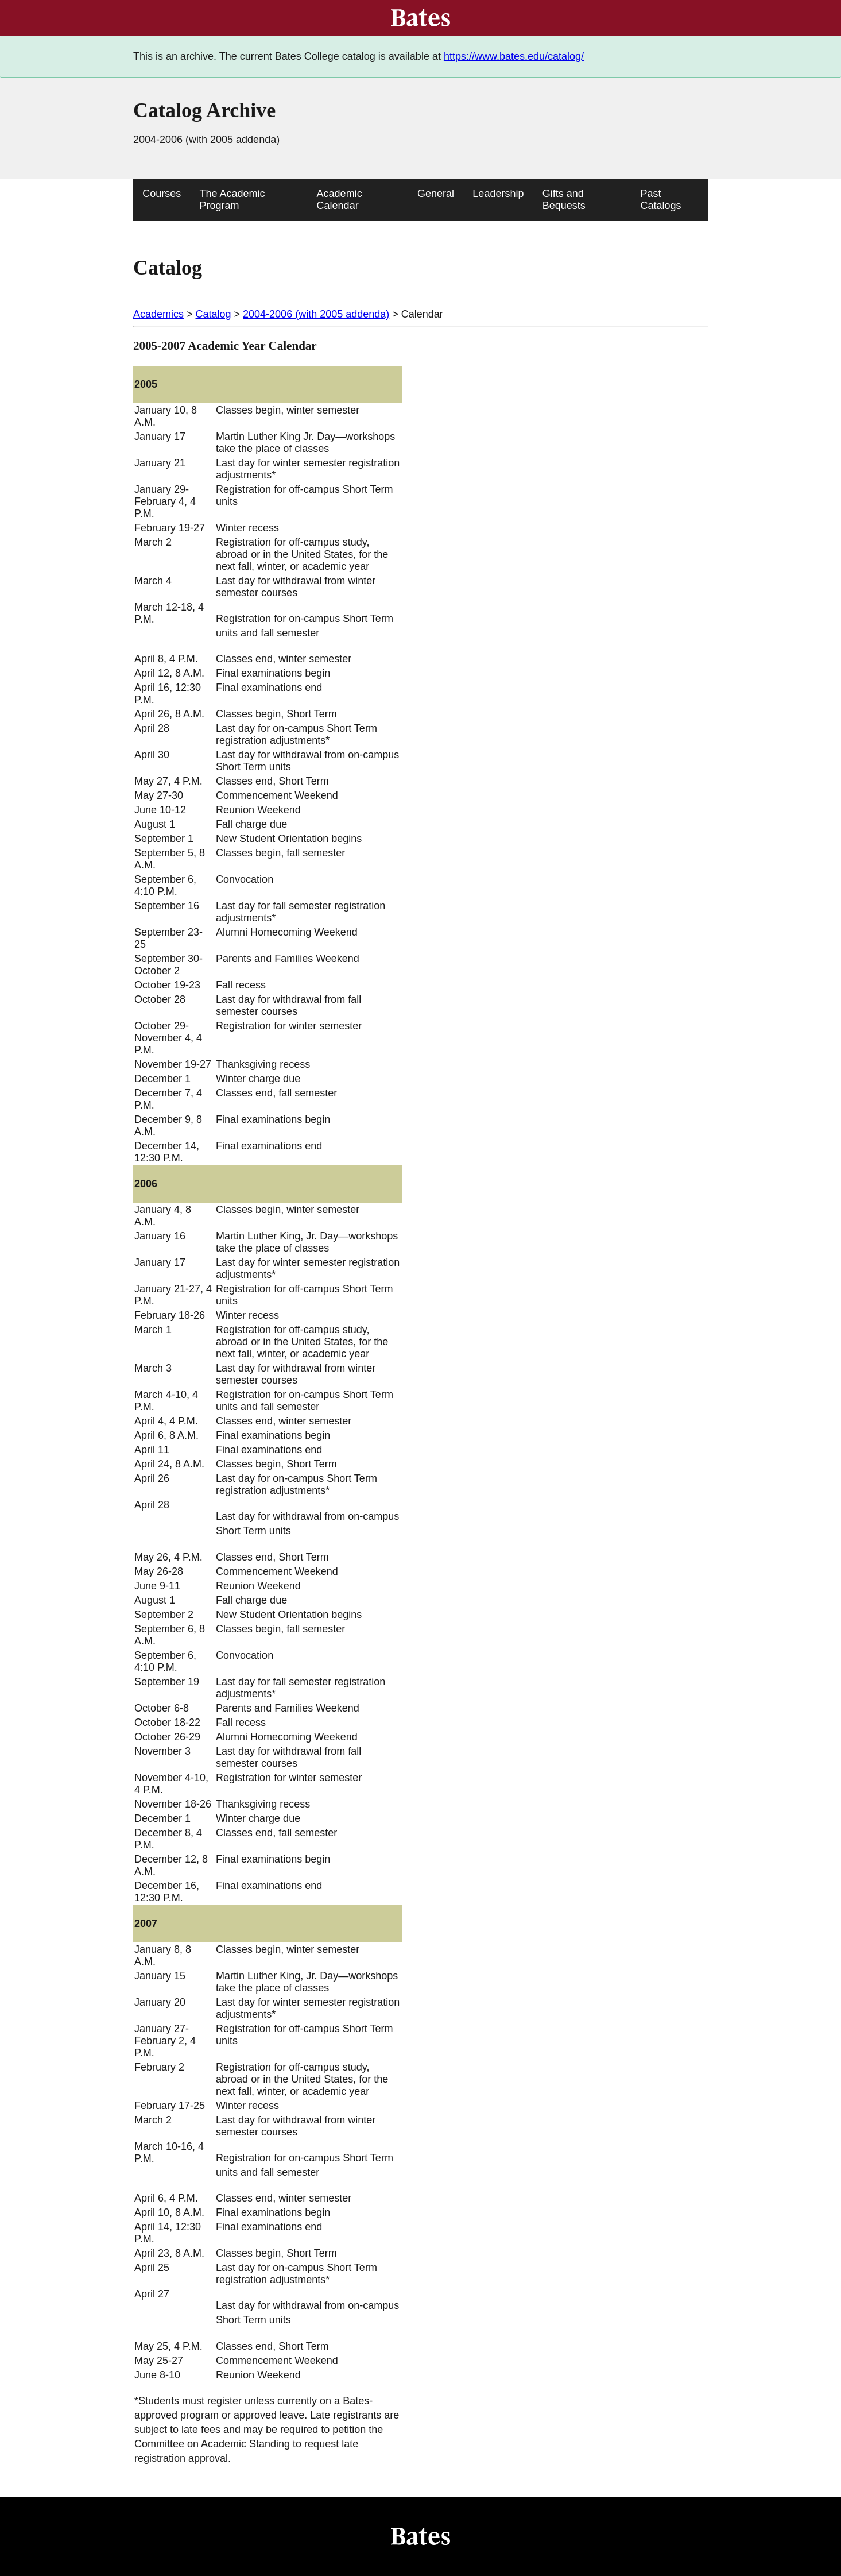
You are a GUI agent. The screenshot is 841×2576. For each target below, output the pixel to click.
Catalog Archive (204, 110)
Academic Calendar (339, 199)
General (435, 193)
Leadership (498, 193)
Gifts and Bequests (564, 199)
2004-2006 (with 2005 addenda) (316, 314)
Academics (158, 314)
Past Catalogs (661, 199)
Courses (161, 193)
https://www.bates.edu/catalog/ (514, 56)
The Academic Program (232, 199)
